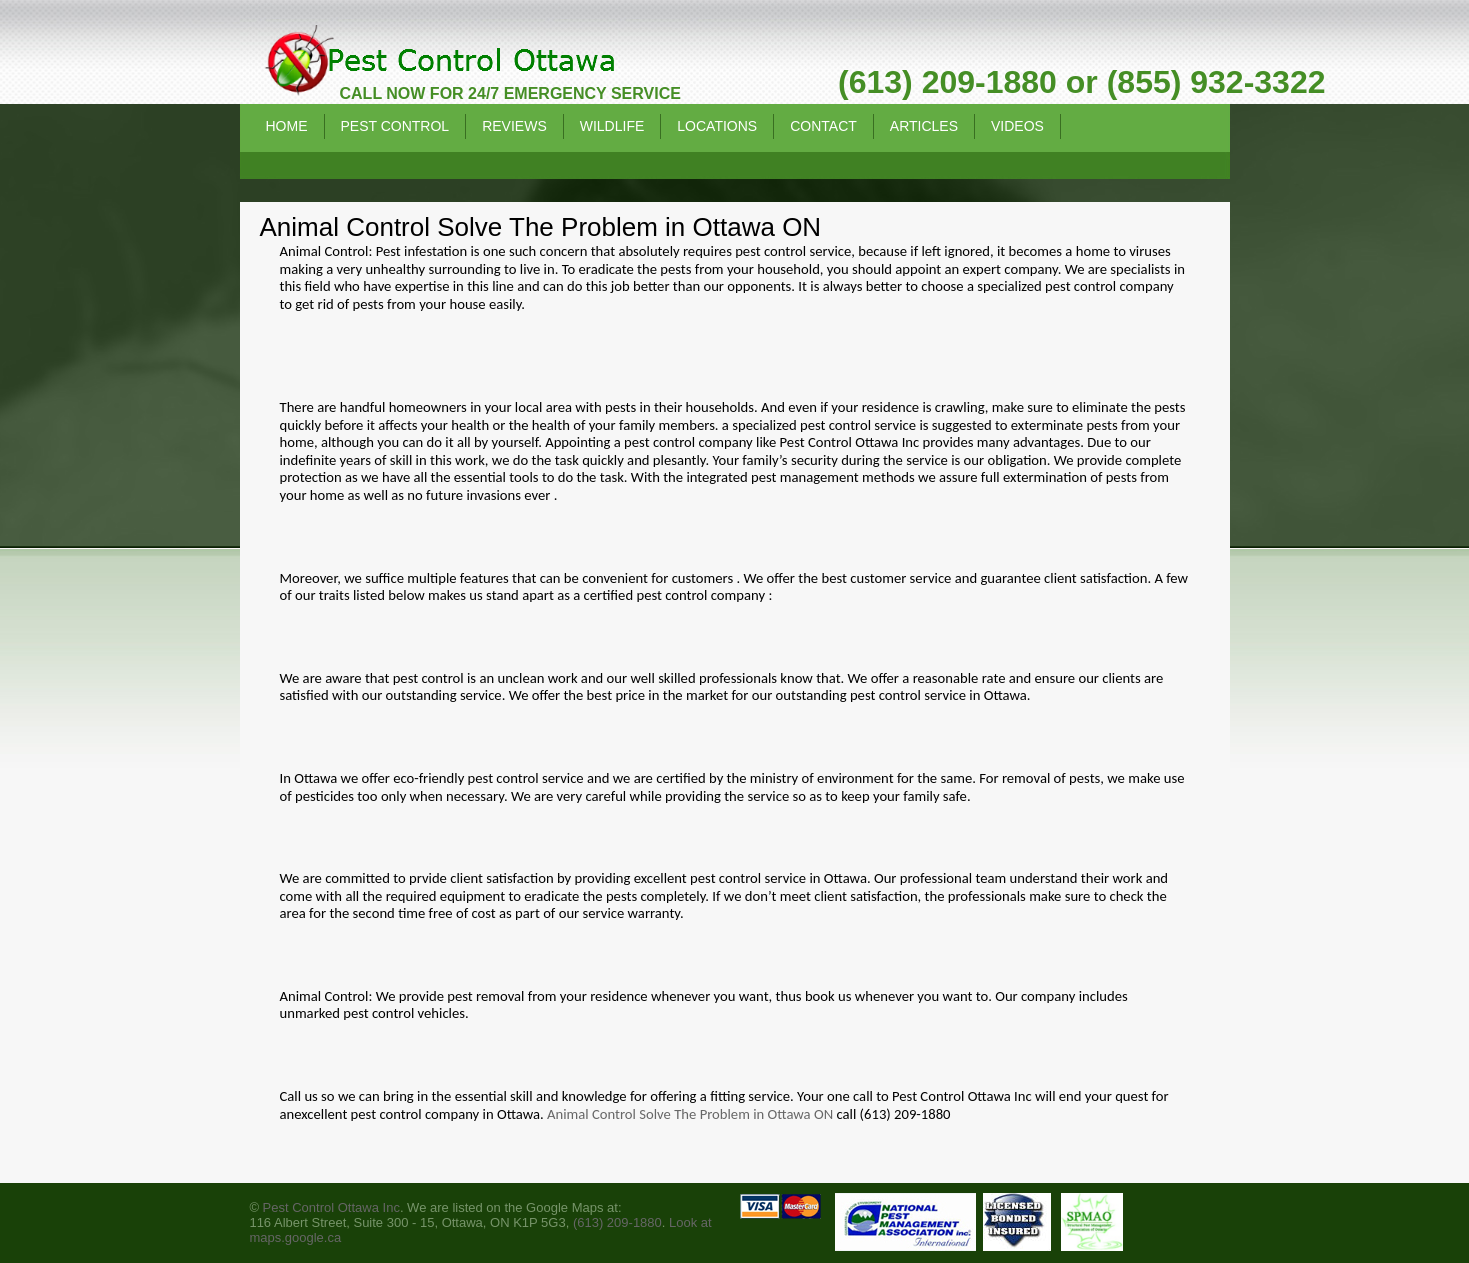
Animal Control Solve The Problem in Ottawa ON (690, 1114)
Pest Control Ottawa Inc (331, 1207)
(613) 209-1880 (617, 1222)
